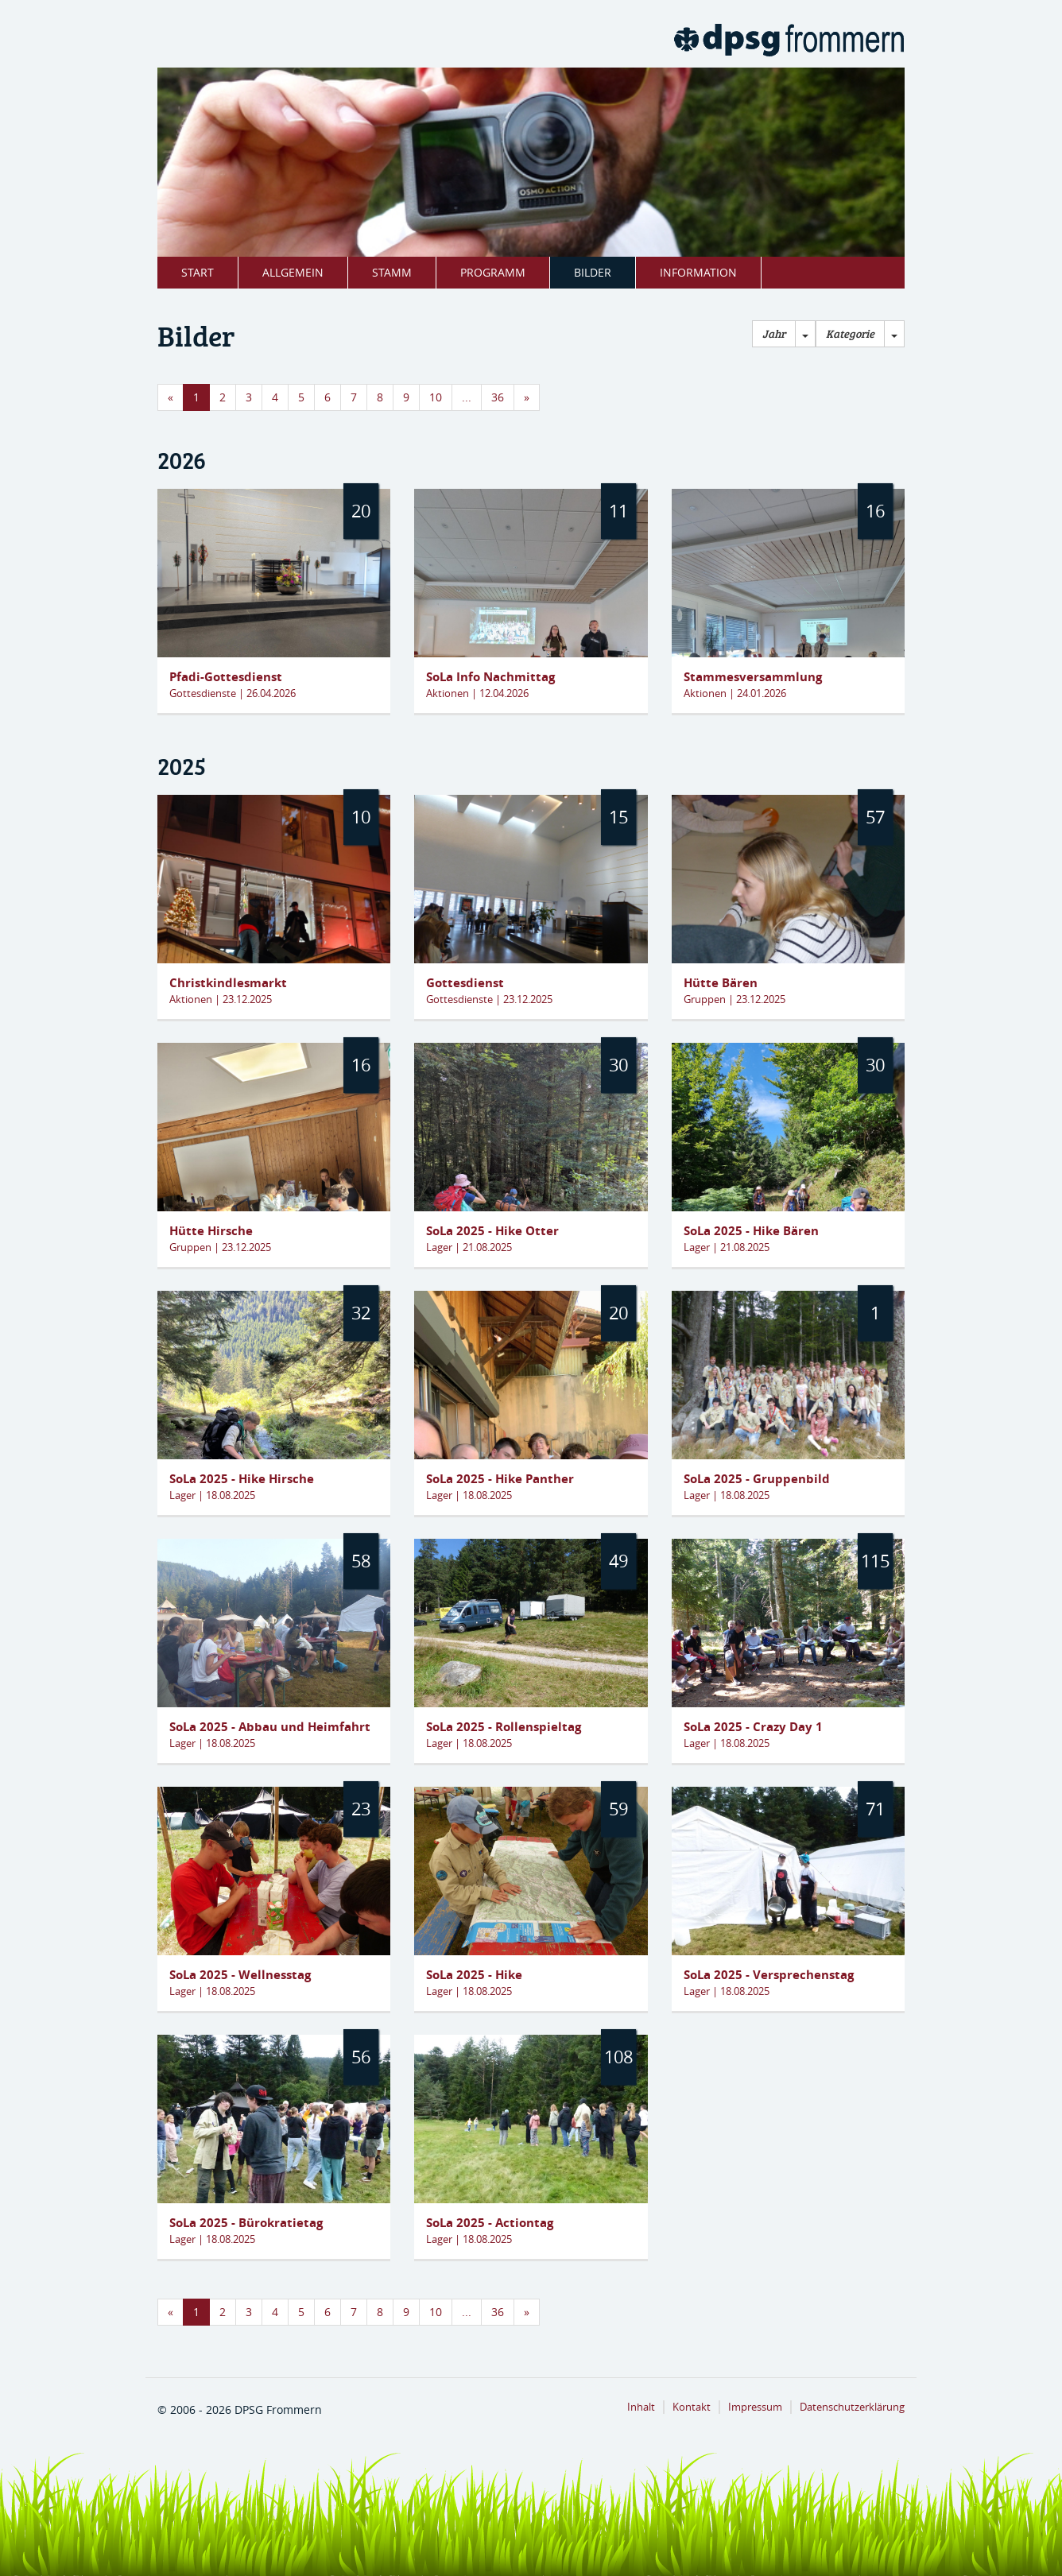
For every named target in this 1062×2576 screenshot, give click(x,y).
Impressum (755, 2407)
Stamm (392, 272)
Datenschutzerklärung (852, 2407)
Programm (492, 272)
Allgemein (293, 272)
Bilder (592, 272)
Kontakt (691, 2407)
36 (497, 397)
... (466, 397)
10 (435, 397)
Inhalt (641, 2407)
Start (197, 272)
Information (698, 272)
